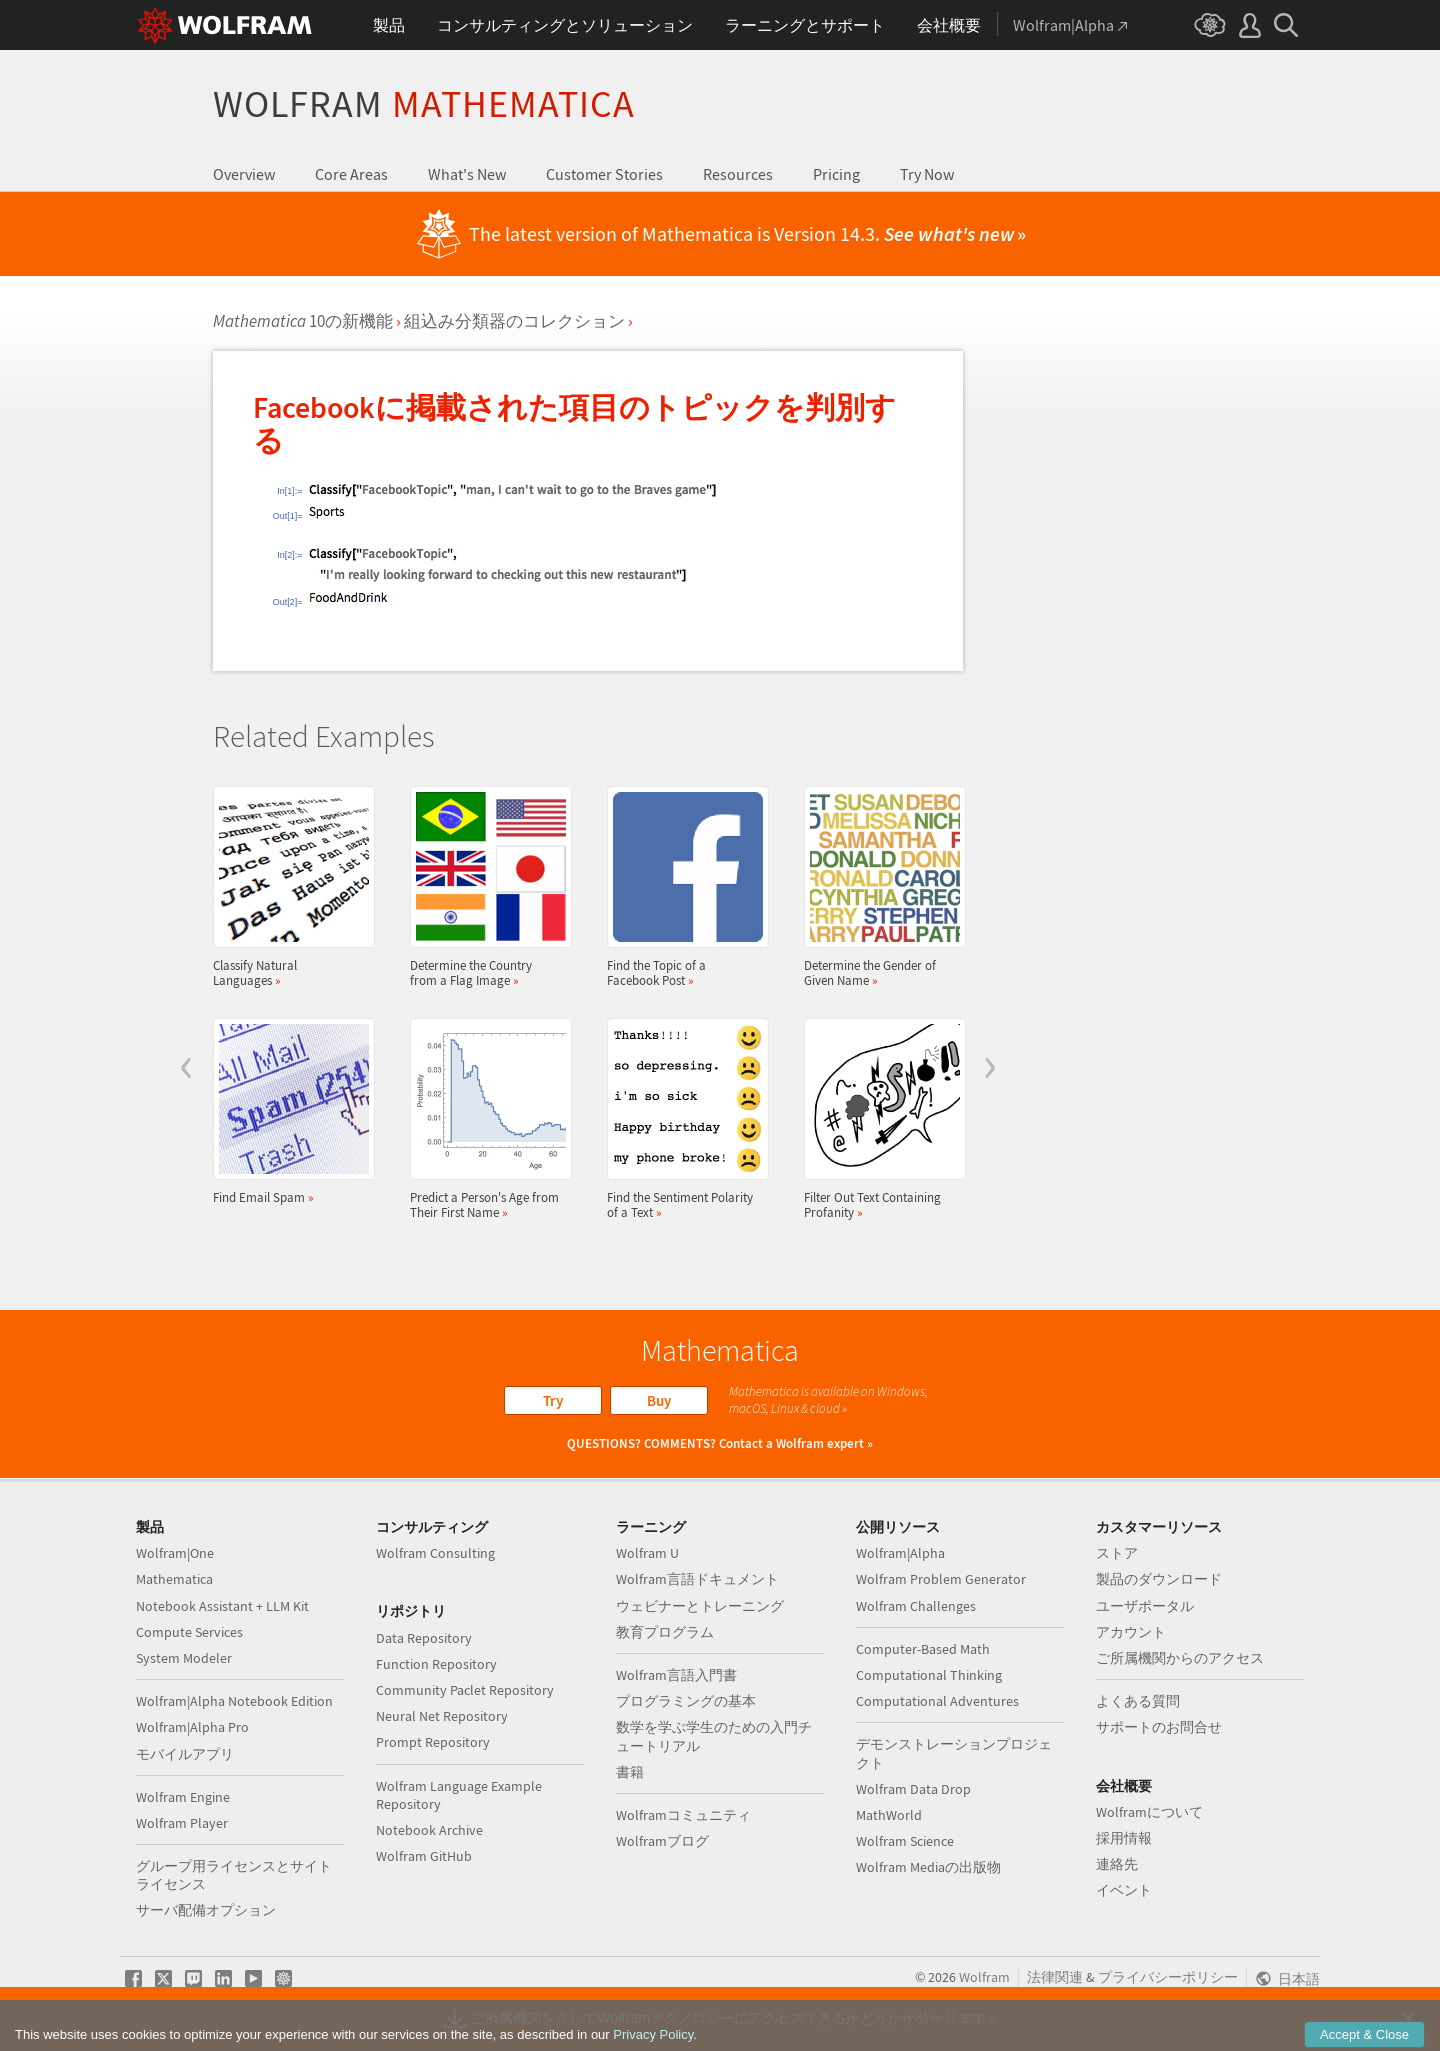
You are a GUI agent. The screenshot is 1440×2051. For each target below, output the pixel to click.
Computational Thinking (929, 1675)
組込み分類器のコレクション (514, 321)
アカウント (1131, 1632)
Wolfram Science (905, 1841)
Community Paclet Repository (465, 1690)
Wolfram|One (175, 1553)
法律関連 (1055, 1977)
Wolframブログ (662, 1841)
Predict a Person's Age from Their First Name (485, 1119)
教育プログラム (665, 1632)
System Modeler (184, 1658)
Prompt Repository (433, 1742)
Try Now (927, 174)
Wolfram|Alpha (900, 1553)
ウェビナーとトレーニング (700, 1606)
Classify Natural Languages (288, 887)
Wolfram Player (182, 1823)
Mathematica (174, 1579)
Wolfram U (647, 1553)
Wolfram (424, 103)
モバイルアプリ (185, 1754)
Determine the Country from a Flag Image (485, 887)
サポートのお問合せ (1159, 1727)
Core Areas (351, 174)
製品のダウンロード (1159, 1579)
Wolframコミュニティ (683, 1815)
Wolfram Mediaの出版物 (928, 1867)
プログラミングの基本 (686, 1701)
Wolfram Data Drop (913, 1789)
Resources (738, 174)
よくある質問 (1138, 1701)
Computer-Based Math (923, 1649)
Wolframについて (1149, 1812)
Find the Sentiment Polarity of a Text (682, 1119)
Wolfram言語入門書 (676, 1675)
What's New (467, 174)
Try (553, 1400)
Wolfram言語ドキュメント (697, 1579)
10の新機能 (303, 321)
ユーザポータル (1145, 1606)
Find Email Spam (288, 1111)
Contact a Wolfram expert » (796, 1443)
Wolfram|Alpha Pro (192, 1727)
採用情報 (1124, 1838)
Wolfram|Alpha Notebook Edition (234, 1701)
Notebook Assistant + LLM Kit (222, 1606)
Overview (244, 174)
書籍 (630, 1772)
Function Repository (436, 1664)
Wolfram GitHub (424, 1856)
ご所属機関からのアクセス (1180, 1658)
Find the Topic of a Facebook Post (682, 887)
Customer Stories (604, 174)
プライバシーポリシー (1168, 1977)
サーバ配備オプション (206, 1910)
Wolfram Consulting (435, 1553)
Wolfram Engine (183, 1797)
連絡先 (1117, 1864)
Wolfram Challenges (916, 1606)
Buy (659, 1400)
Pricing (836, 174)
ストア (1117, 1553)
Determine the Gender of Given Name (879, 887)
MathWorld (889, 1815)
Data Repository (424, 1638)
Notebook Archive (429, 1830)
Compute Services (189, 1632)
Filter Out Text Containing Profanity (879, 1119)
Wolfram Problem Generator (941, 1579)
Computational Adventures (937, 1701)
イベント (1124, 1890)
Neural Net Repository (442, 1716)
